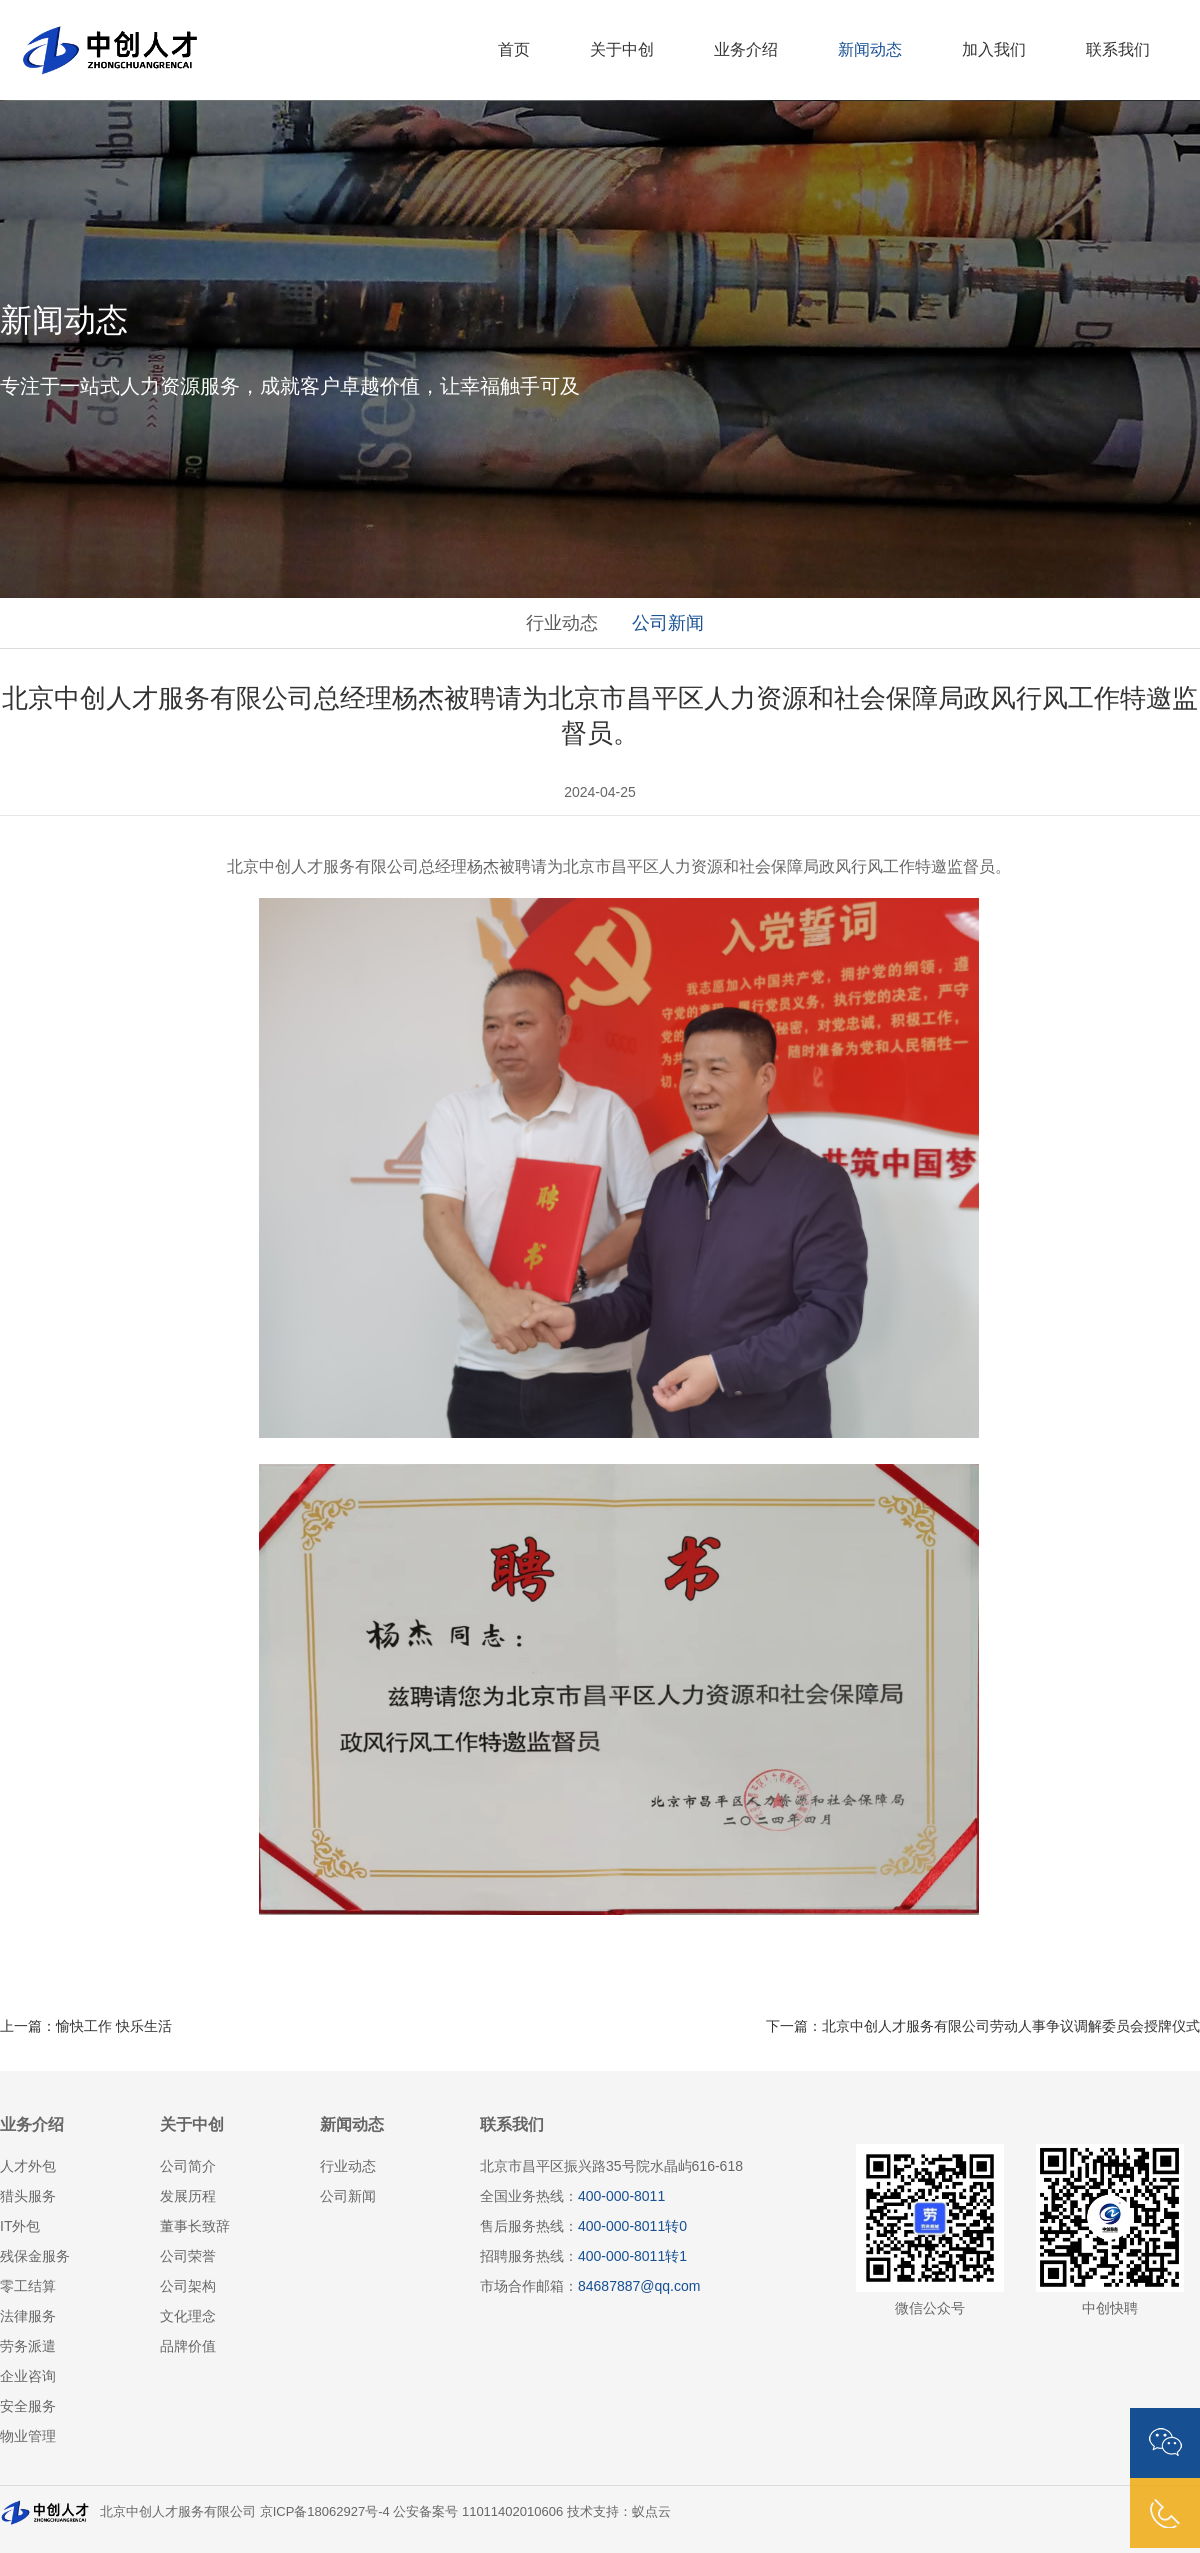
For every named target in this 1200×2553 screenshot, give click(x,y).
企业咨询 (28, 2376)
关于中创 (622, 49)
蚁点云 (651, 2511)
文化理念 (188, 2316)
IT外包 (20, 2226)
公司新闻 (668, 623)
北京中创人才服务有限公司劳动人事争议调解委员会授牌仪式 (1011, 2026)
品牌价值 (188, 2346)
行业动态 (562, 623)
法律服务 (28, 2316)
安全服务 (28, 2406)
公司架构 (188, 2286)
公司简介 (188, 2166)
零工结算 (28, 2286)
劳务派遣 (28, 2346)
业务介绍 (746, 49)
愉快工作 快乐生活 (114, 2026)
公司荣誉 (188, 2256)
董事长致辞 (195, 2226)
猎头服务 (28, 2196)
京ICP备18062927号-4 (325, 2511)
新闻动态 (870, 49)
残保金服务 (35, 2256)
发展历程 (188, 2196)
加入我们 (994, 49)
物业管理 (28, 2436)
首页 (514, 49)
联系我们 (1118, 49)
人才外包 (28, 2166)
